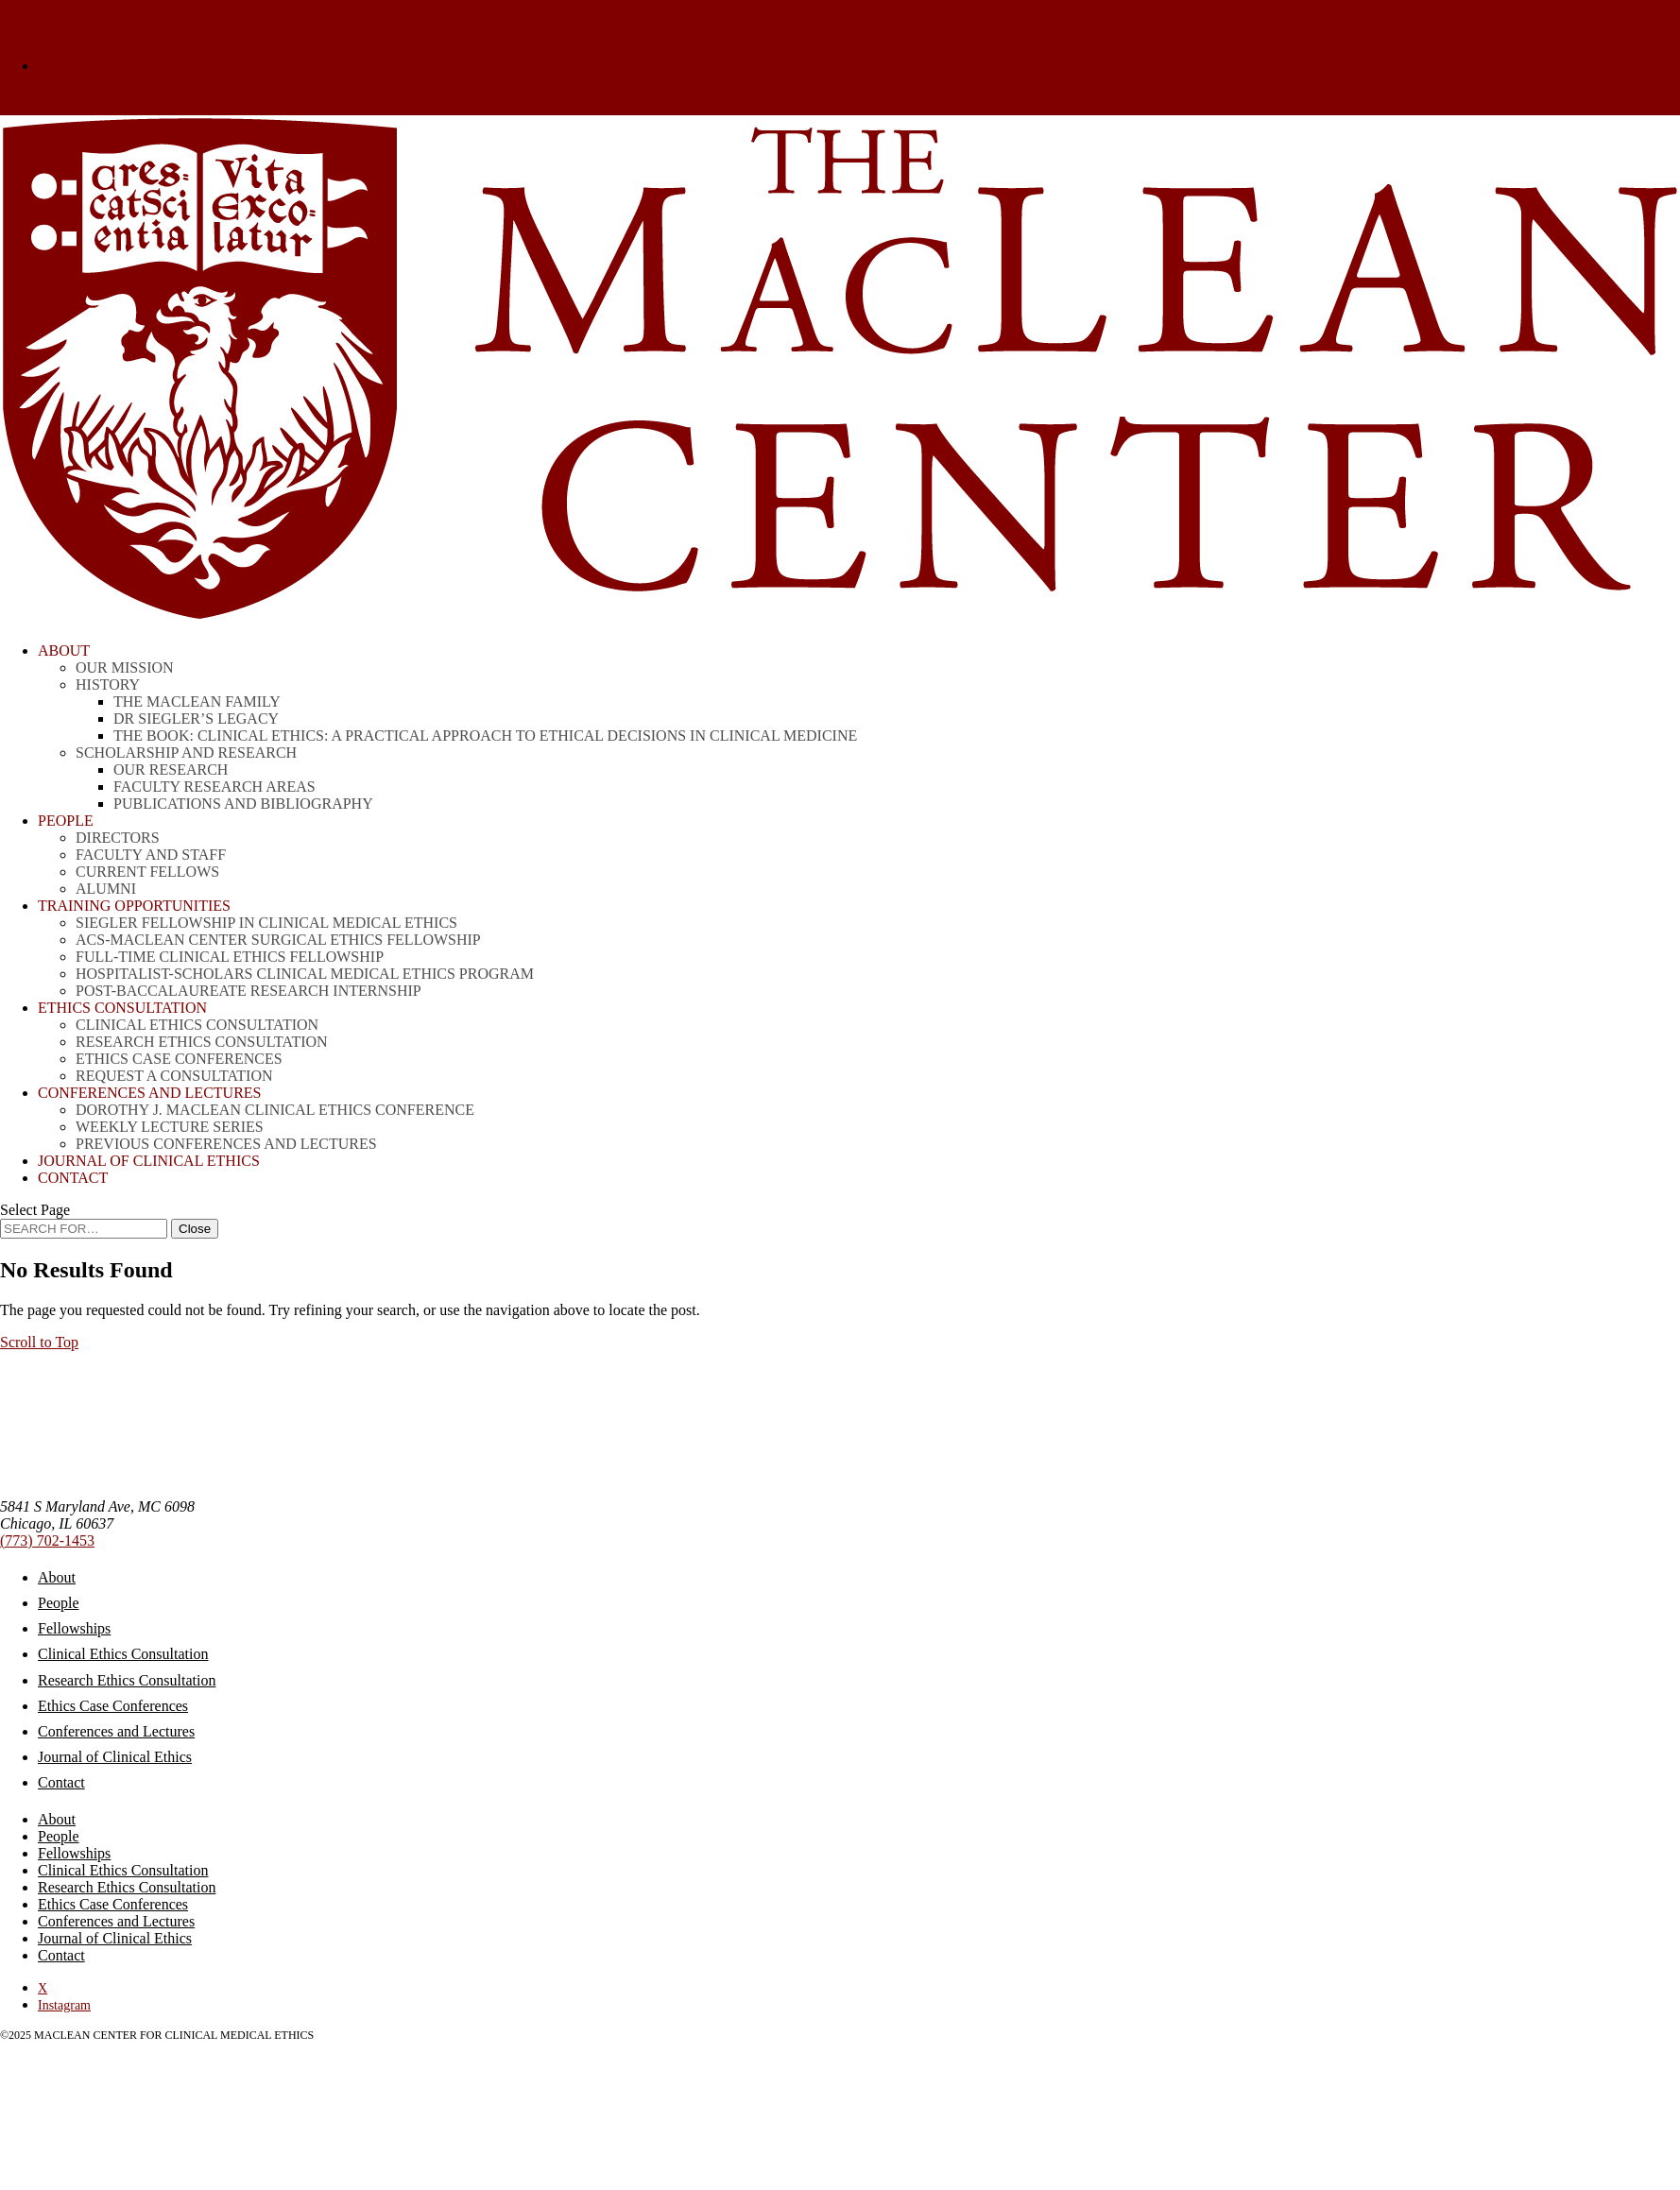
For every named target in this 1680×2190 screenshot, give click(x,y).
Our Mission (125, 667)
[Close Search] (194, 1229)
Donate (59, 66)
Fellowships (74, 1628)
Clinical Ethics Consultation (197, 1025)
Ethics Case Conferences (179, 1059)
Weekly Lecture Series (170, 1127)
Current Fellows (147, 872)
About (64, 650)
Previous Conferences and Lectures (226, 1144)
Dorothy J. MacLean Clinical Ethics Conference (275, 1110)
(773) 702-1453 (47, 1540)
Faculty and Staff (151, 855)
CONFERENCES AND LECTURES (149, 1093)
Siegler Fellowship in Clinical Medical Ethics (266, 923)
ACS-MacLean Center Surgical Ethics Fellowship (278, 940)
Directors (118, 838)
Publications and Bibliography (243, 804)
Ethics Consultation (122, 1008)
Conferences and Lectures (116, 1731)
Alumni (106, 889)
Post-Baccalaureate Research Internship (248, 991)
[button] (39, 1342)
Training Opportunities (134, 906)
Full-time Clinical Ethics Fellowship (230, 957)
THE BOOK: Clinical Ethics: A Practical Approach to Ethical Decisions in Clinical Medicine (485, 735)
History (108, 684)
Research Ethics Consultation (202, 1042)
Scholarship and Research (186, 752)
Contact (73, 1178)
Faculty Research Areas (214, 786)
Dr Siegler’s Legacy (196, 718)
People (66, 821)
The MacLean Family (197, 701)
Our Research (170, 769)
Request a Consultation (174, 1076)
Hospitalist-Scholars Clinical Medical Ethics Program (305, 974)
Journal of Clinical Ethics (149, 1161)
